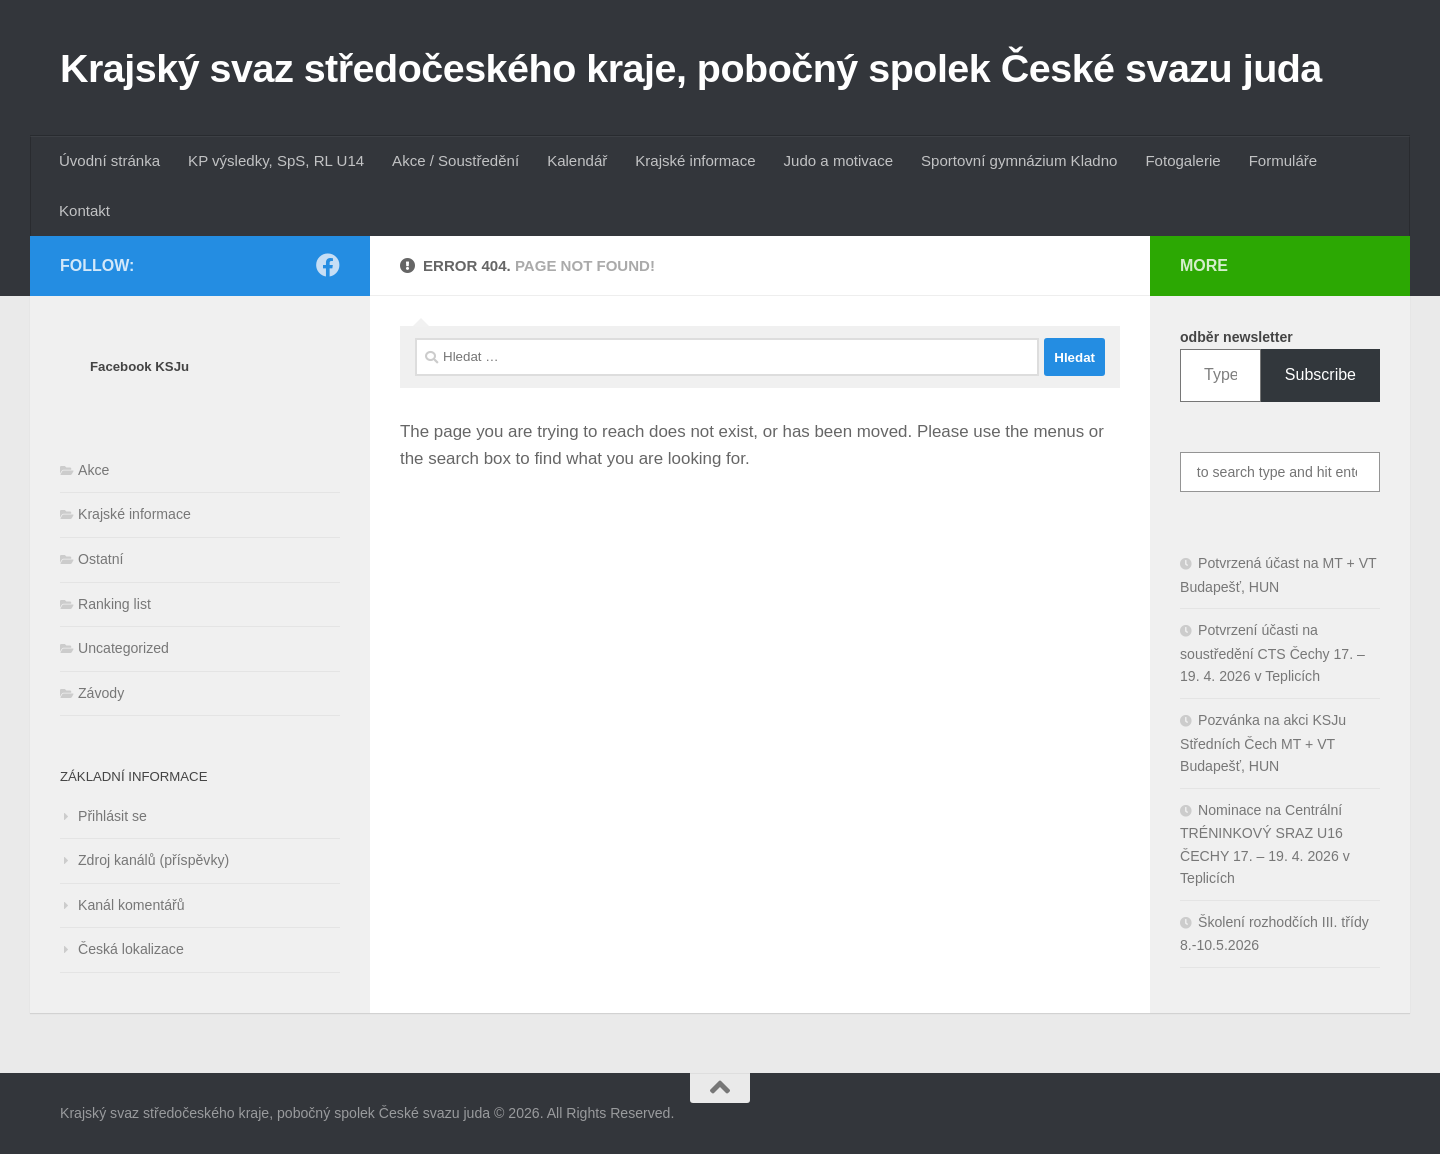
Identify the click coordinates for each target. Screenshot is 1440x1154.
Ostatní (100, 559)
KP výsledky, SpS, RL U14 (276, 160)
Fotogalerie (1182, 160)
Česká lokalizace (131, 949)
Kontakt (84, 210)
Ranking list (114, 604)
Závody (101, 693)
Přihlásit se (112, 816)
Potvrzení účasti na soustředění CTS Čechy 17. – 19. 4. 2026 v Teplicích (1272, 653)
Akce (93, 470)
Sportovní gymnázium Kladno (1019, 160)
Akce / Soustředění (455, 160)
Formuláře (1283, 160)
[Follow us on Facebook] (328, 265)
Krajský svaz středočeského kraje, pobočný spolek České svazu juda (691, 68)
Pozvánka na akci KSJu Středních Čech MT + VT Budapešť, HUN (1263, 743)
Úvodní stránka (109, 160)
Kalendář (577, 160)
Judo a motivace (838, 160)
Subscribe (1320, 374)
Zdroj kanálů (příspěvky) (153, 860)
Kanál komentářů (131, 905)
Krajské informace (695, 160)
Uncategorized (123, 648)
